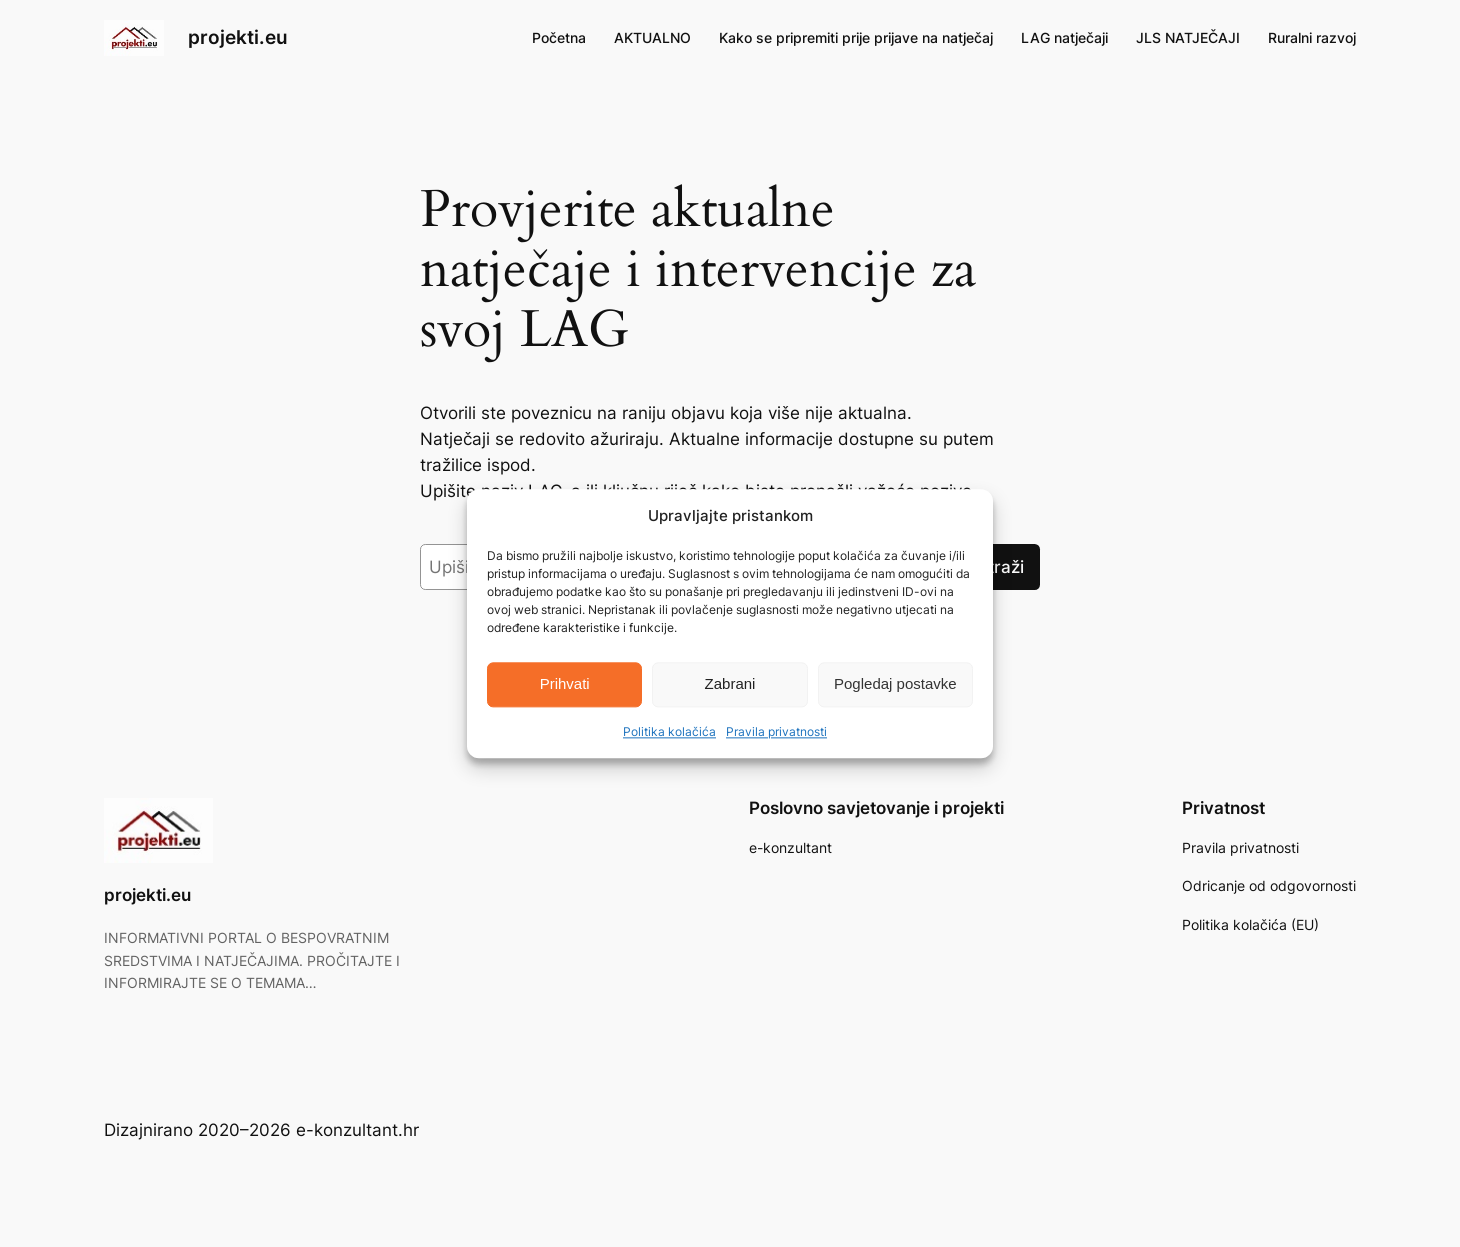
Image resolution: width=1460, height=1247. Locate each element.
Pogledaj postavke (895, 684)
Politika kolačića (669, 731)
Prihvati (565, 684)
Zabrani (730, 684)
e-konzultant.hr (357, 1130)
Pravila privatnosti (776, 731)
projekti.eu (238, 37)
